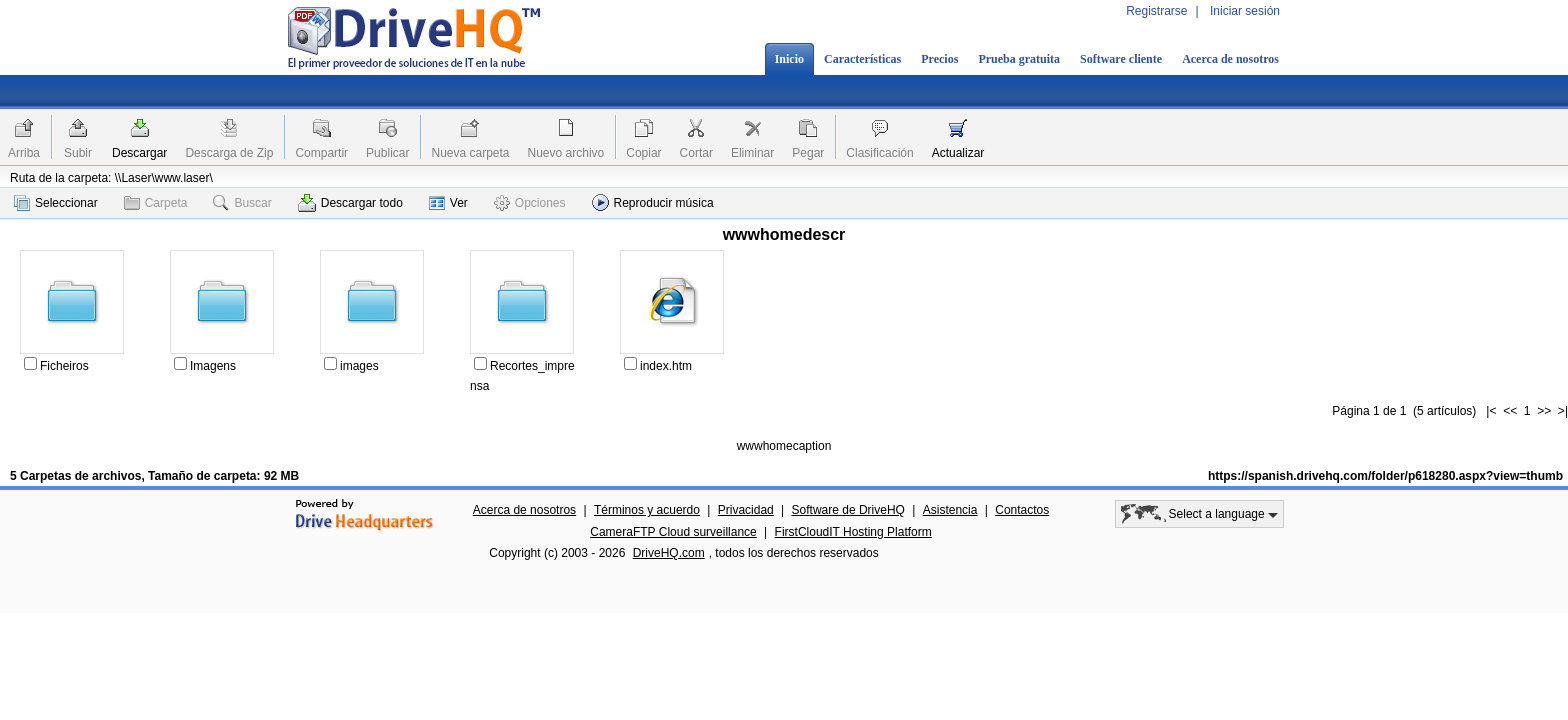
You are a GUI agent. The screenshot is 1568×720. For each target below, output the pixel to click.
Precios (939, 59)
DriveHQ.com (669, 553)
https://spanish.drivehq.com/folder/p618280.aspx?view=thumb (1385, 476)
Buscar (242, 203)
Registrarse (1156, 11)
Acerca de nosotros (1230, 59)
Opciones (530, 203)
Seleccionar (56, 203)
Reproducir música (653, 202)
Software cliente (1121, 59)
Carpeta (156, 203)
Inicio (789, 59)
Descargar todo (350, 203)
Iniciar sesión (1245, 11)
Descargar (139, 153)
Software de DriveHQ (848, 510)
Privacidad (746, 510)
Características (862, 59)
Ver (448, 203)
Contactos (1022, 510)
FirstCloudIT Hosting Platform (853, 532)
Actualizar (958, 153)
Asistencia (950, 510)
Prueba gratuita (1019, 59)
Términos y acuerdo (647, 510)
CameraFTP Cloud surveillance (673, 532)
